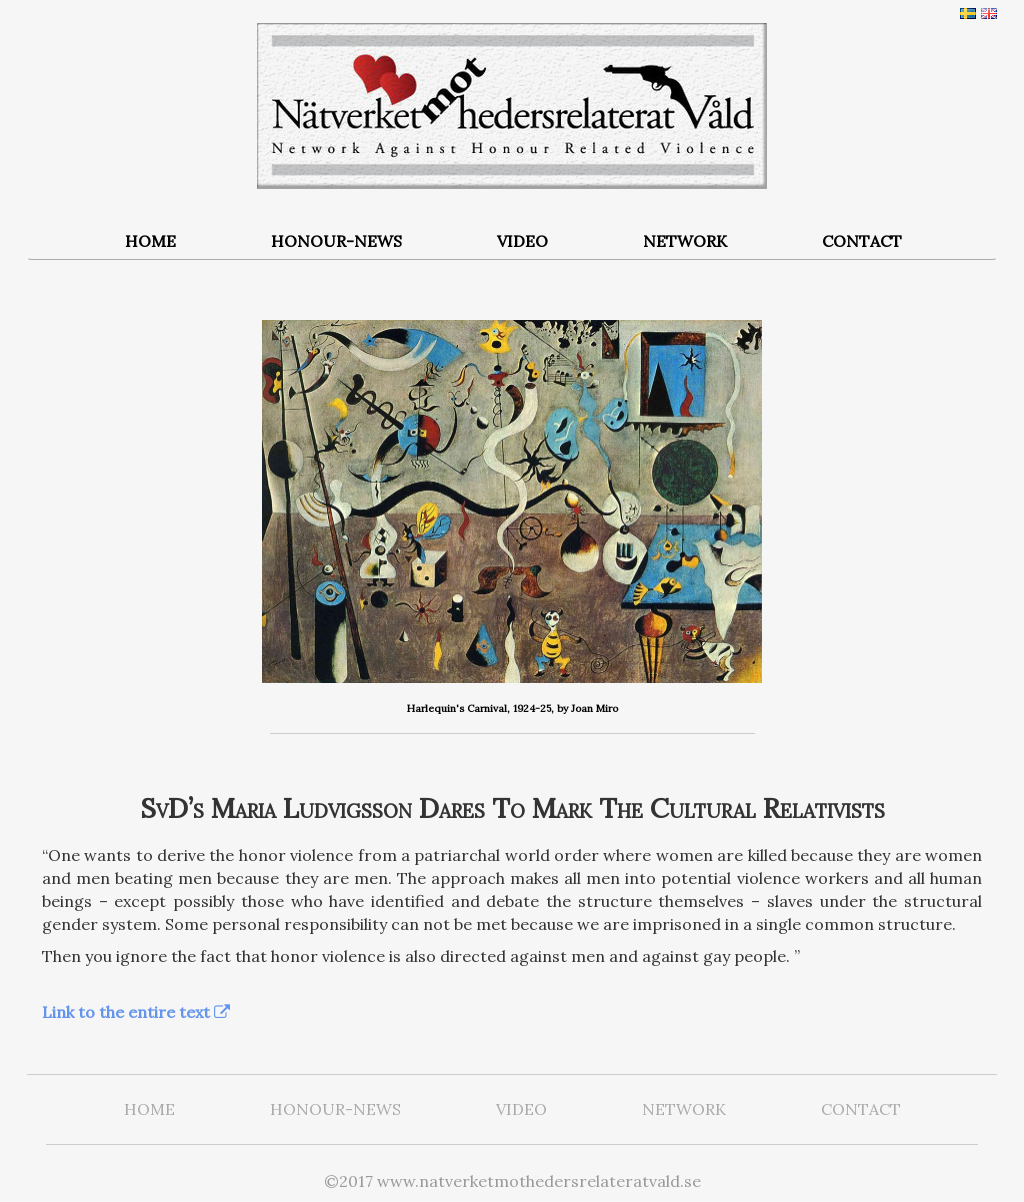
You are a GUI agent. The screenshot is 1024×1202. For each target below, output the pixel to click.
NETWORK (685, 241)
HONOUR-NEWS (336, 241)
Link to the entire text (126, 1012)
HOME (150, 241)
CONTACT (862, 241)
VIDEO (522, 241)
